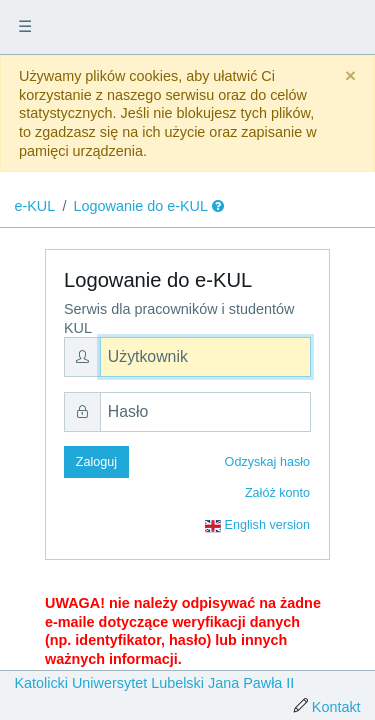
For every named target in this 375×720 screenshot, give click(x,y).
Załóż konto (277, 493)
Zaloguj (96, 462)
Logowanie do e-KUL (141, 206)
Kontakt (336, 707)
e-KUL (34, 206)
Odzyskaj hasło (267, 462)
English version (257, 526)
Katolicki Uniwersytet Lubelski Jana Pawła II (154, 683)
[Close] (350, 76)
